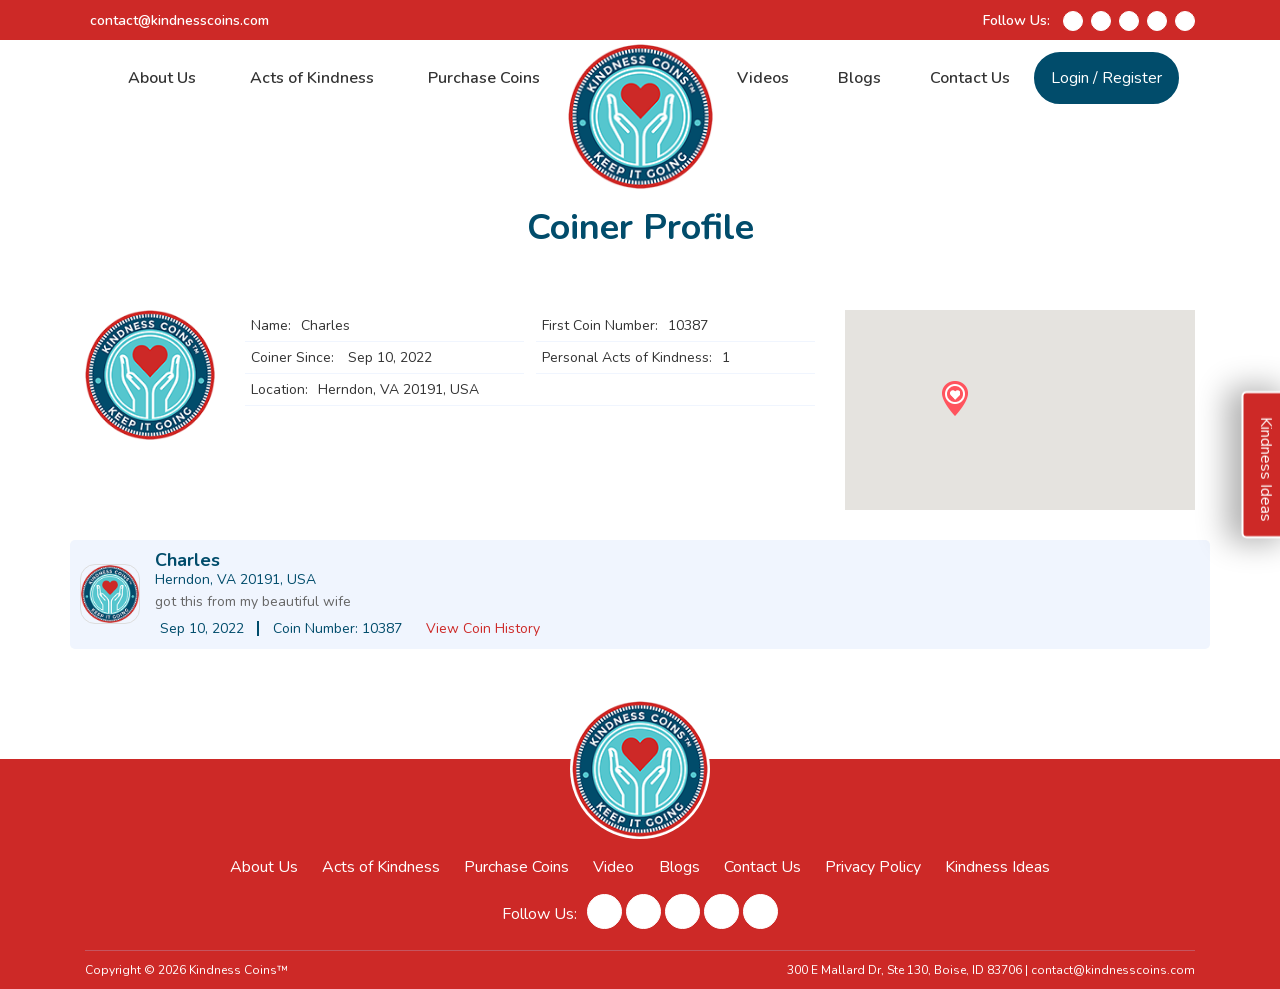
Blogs (859, 78)
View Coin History (483, 628)
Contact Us (970, 78)
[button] (954, 398)
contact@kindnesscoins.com (179, 20)
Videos (763, 78)
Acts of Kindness (312, 78)
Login (1070, 78)
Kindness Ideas (997, 867)
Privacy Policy (873, 867)
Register (1132, 78)
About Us (162, 78)
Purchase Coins (484, 78)
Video (613, 867)
